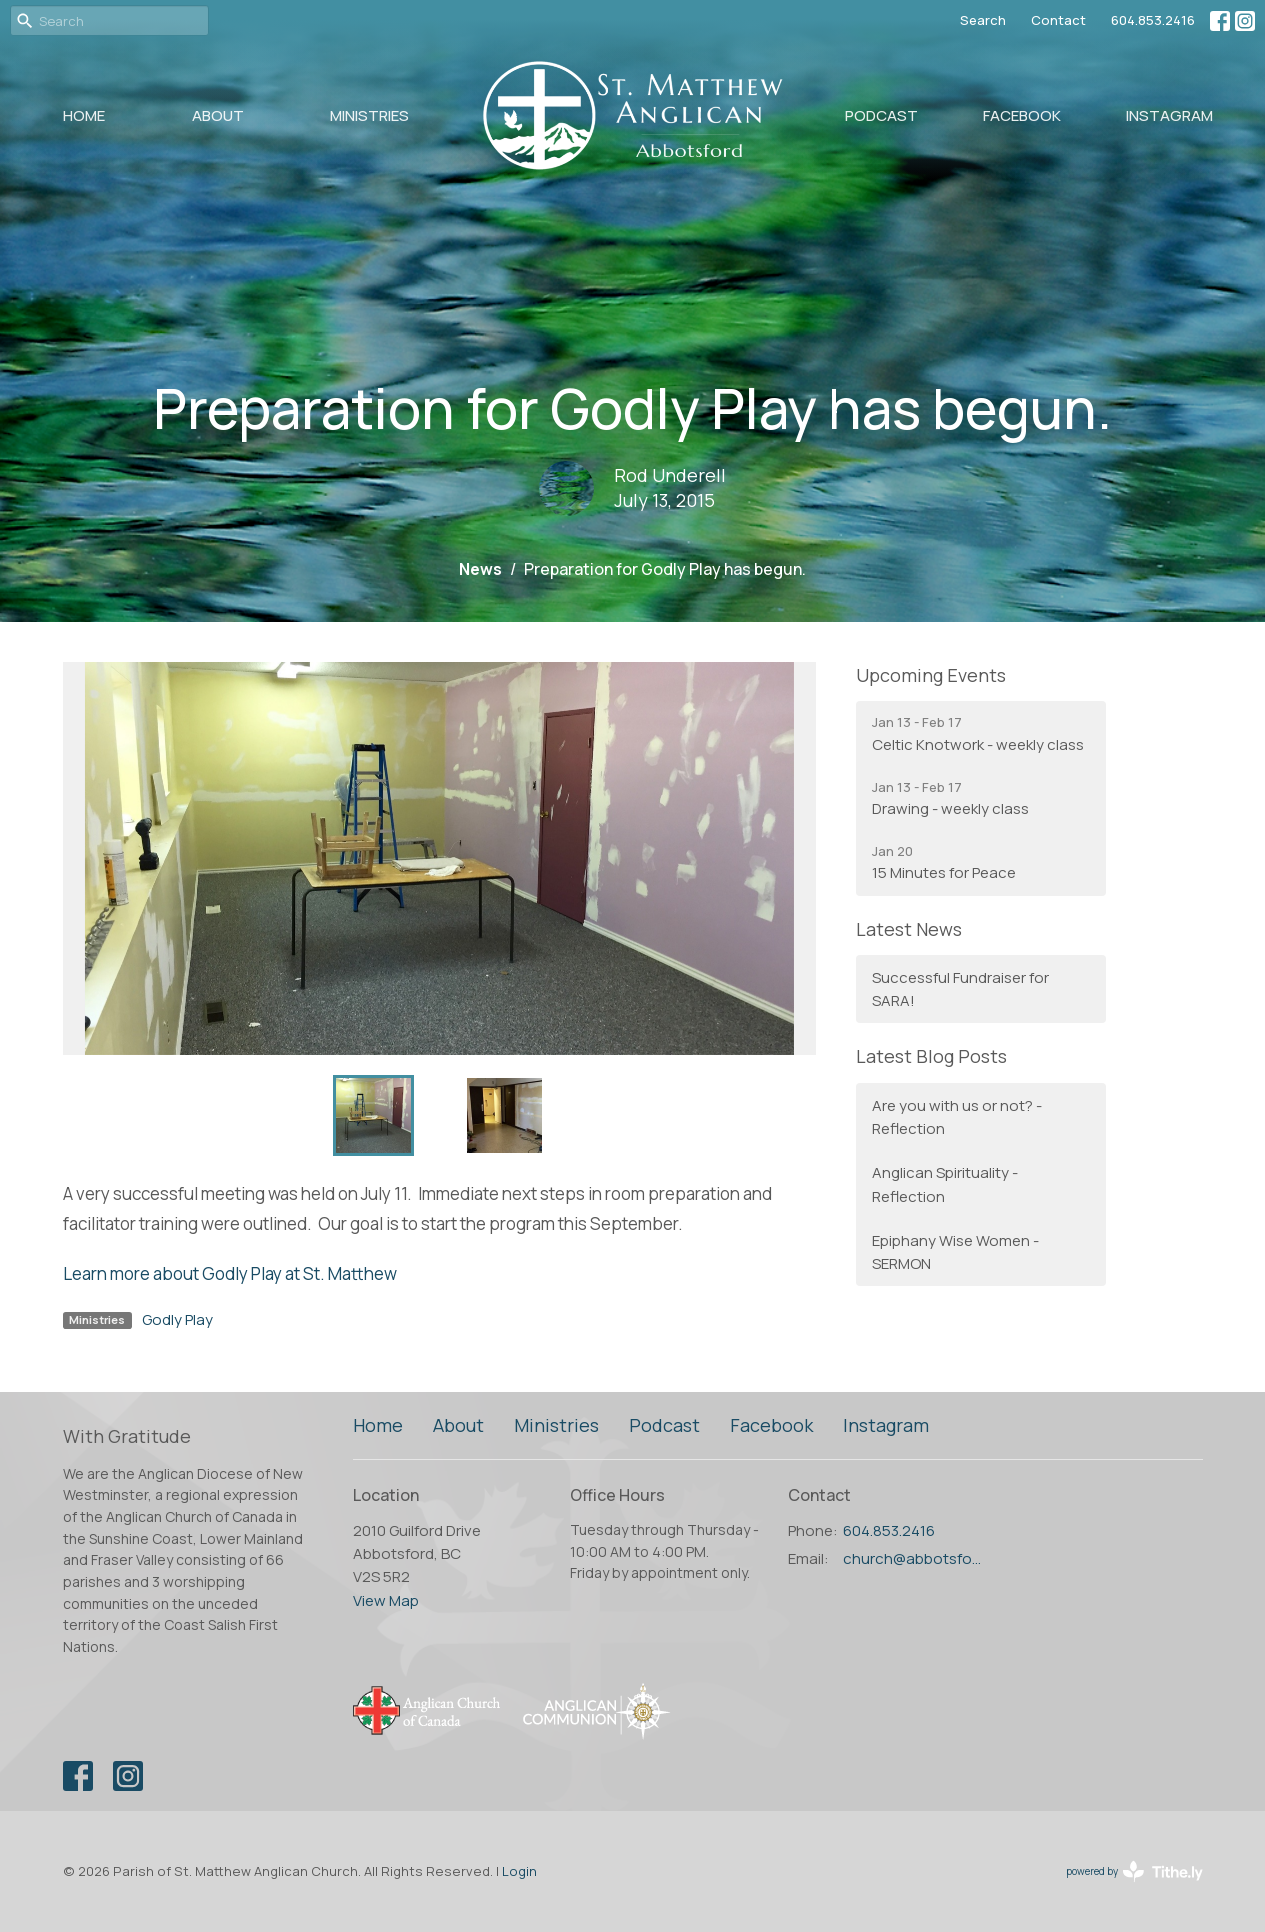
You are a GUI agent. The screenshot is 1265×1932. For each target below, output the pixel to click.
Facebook (1022, 115)
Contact (1058, 20)
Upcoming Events (931, 675)
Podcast (881, 115)
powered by (1134, 1871)
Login (519, 1871)
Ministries (369, 115)
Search (983, 20)
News (480, 569)
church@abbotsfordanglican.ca (914, 1558)
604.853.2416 (1153, 20)
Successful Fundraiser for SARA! (960, 989)
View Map (386, 1600)
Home (84, 115)
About (218, 115)
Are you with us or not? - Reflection (957, 1117)
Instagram (1169, 115)
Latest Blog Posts (931, 1056)
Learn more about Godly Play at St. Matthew (230, 1273)
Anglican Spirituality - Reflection (945, 1184)
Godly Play (177, 1319)
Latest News (909, 929)
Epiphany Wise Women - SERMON (955, 1252)
